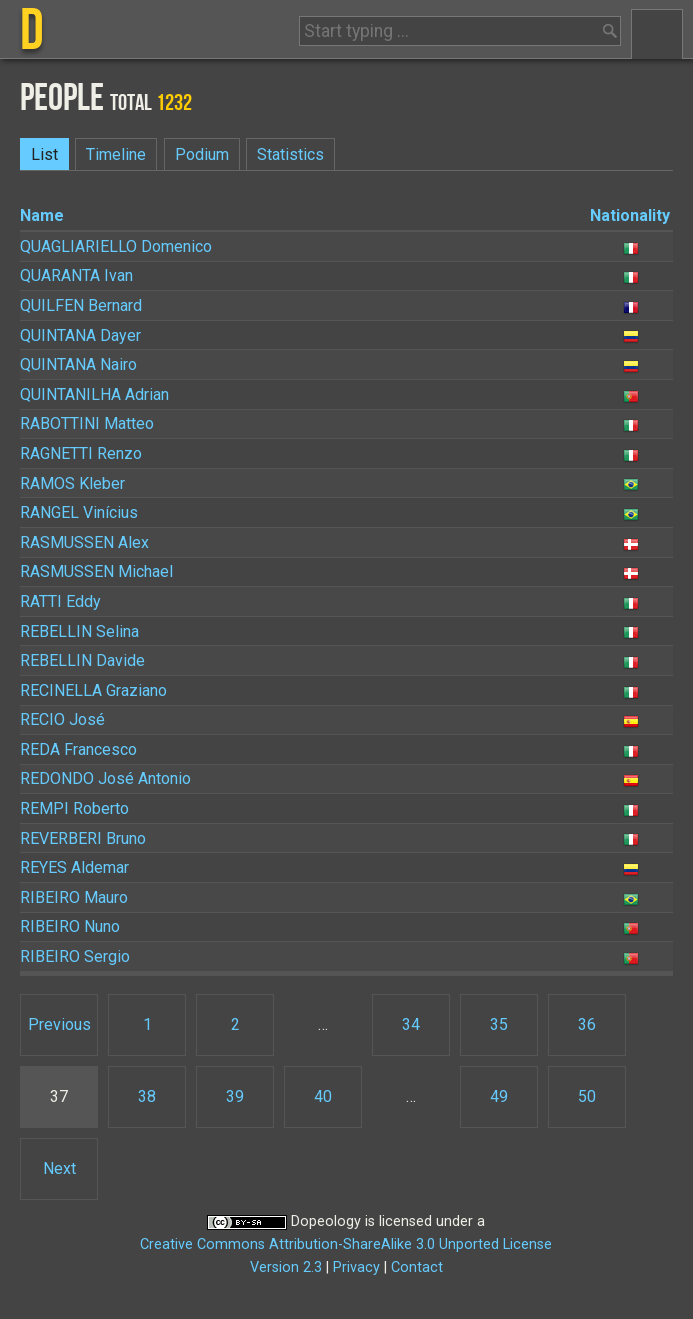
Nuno (70, 926)
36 (587, 1024)
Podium (202, 154)
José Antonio (105, 778)
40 (323, 1096)
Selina (79, 631)
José (62, 719)
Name (42, 215)
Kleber (72, 483)
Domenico (116, 246)
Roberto (74, 808)
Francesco (78, 749)
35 (499, 1024)
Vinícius (79, 512)
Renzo (81, 453)
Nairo (78, 364)
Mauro (74, 897)
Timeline (116, 154)
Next (59, 1168)
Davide (82, 660)
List (44, 154)
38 (147, 1096)
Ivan (76, 275)
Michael (96, 571)
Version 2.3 (286, 1267)
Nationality (630, 215)
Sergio (75, 956)
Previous (59, 1024)
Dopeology (326, 1221)
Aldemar (74, 867)
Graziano (93, 690)
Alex (84, 542)
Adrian (94, 394)
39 (235, 1096)
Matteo (87, 423)
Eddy (60, 601)
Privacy (356, 1267)
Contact (417, 1267)
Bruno (83, 838)
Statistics (290, 154)
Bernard (81, 305)
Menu (657, 34)
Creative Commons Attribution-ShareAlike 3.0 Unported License (346, 1244)
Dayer (80, 335)
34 (411, 1024)
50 (587, 1096)
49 (499, 1096)
